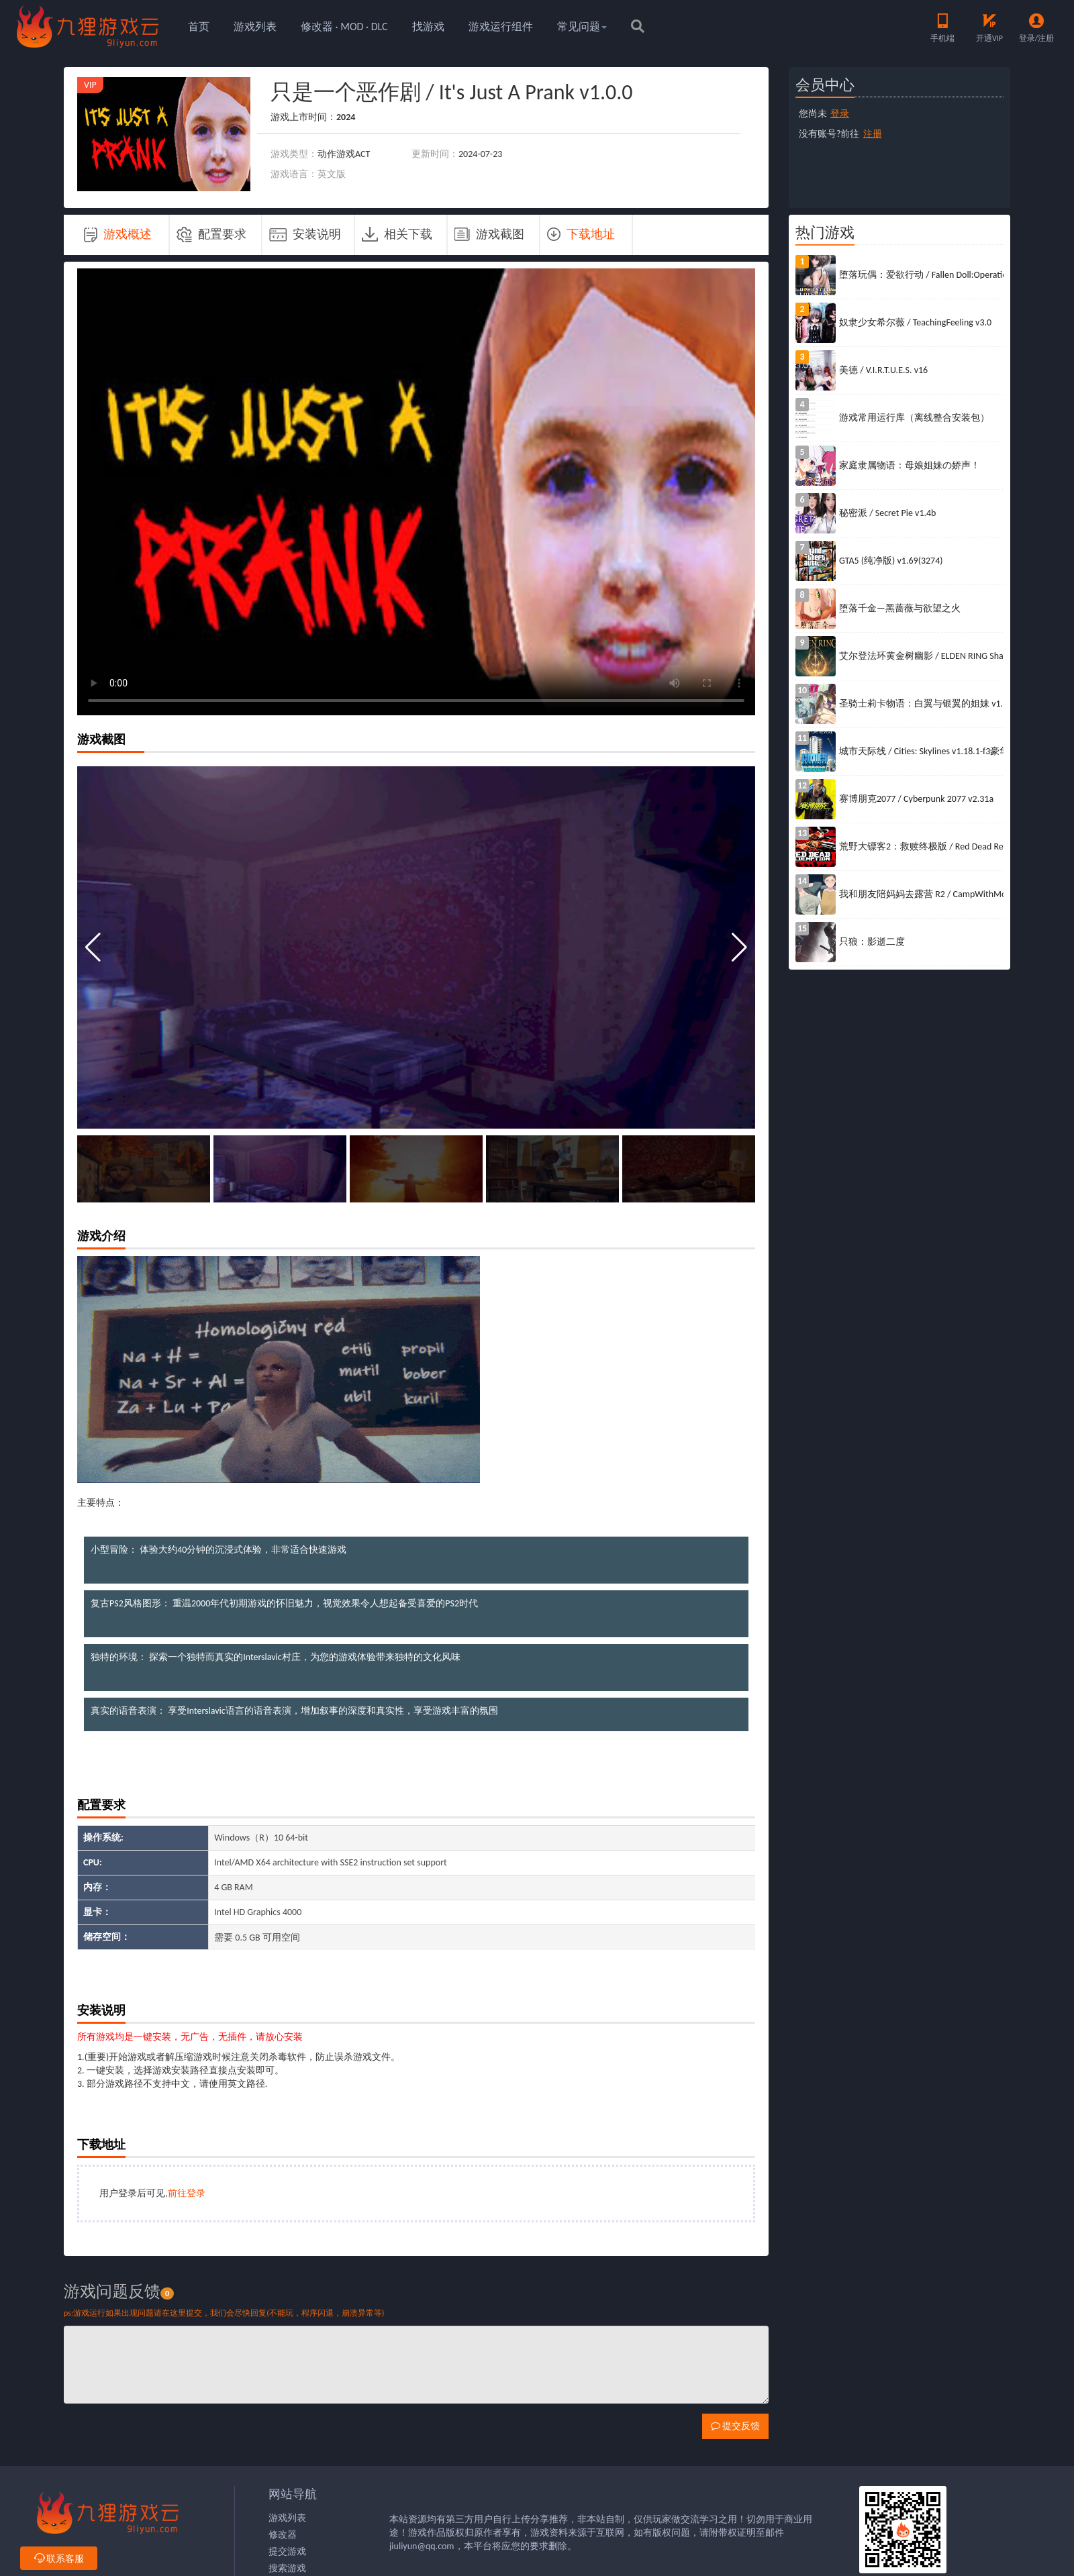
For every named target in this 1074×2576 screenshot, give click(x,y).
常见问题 (582, 26)
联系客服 (59, 2559)
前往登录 (186, 2193)
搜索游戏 (287, 2568)
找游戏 (428, 26)
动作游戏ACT (344, 154)
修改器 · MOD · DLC (344, 26)
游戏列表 (255, 26)
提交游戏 (287, 2551)
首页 (198, 26)
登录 (839, 113)
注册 (872, 134)
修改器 (282, 2534)
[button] (739, 947)
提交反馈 (735, 2426)
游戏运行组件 (501, 26)
